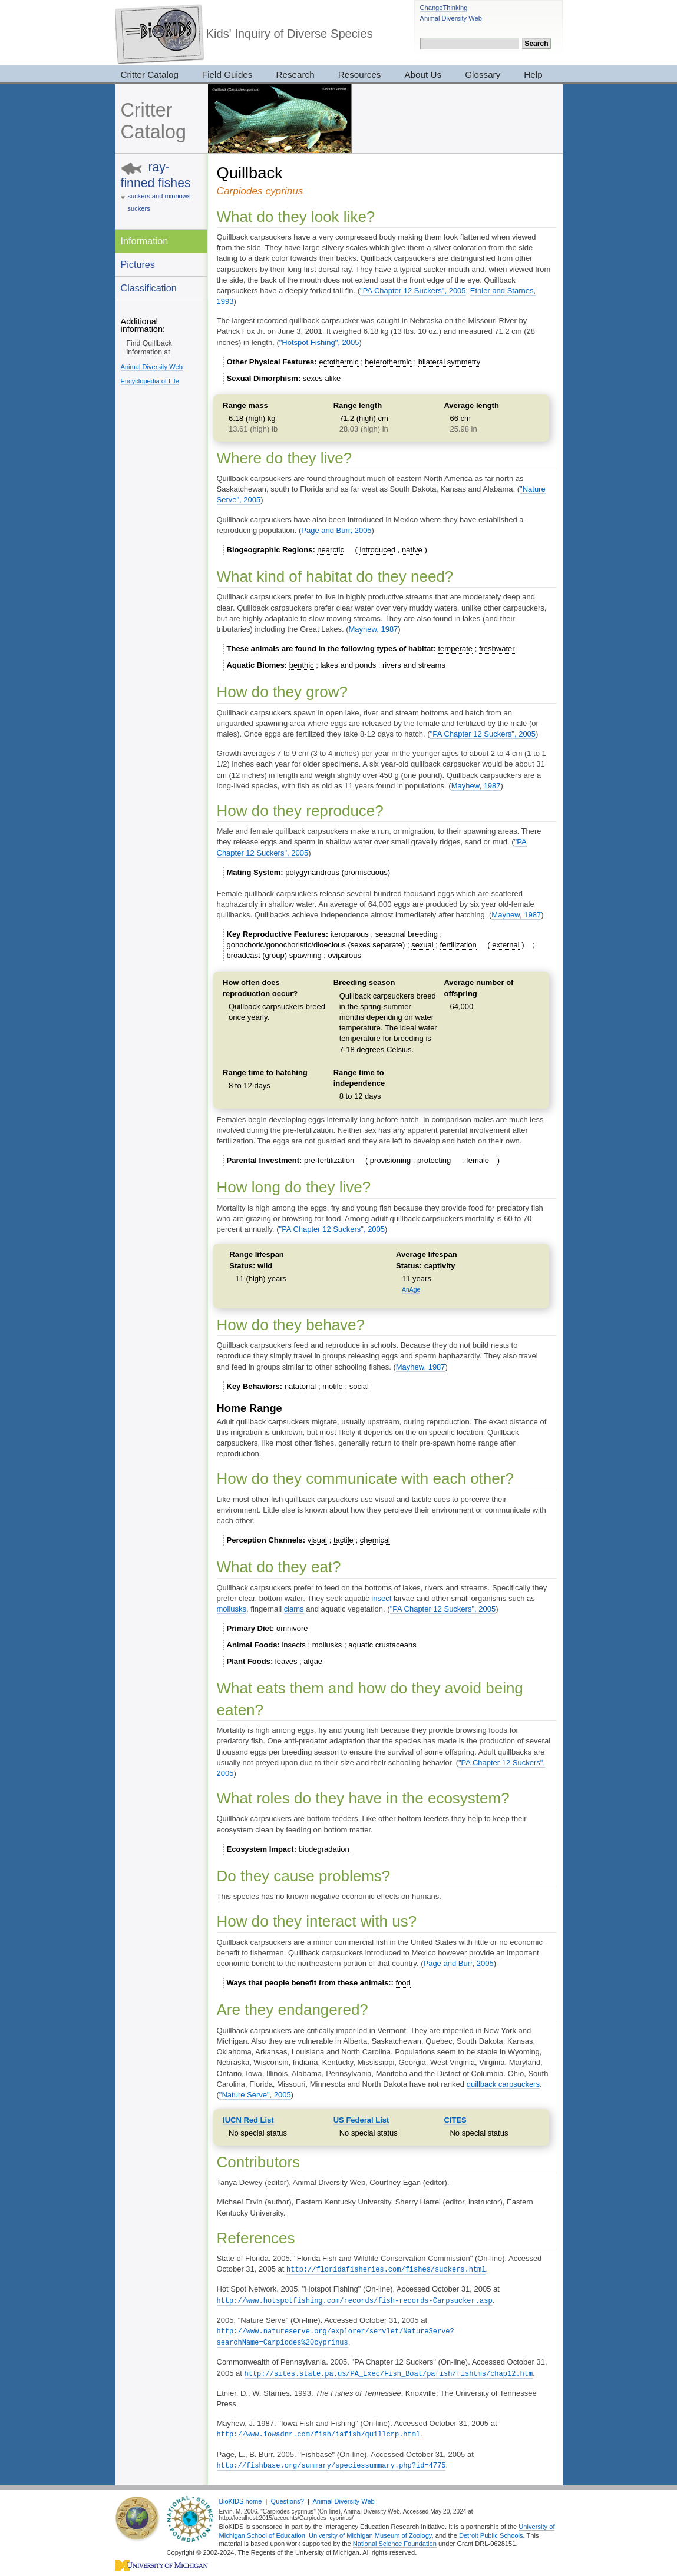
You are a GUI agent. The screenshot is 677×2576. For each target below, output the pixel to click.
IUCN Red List (248, 2120)
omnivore (292, 1628)
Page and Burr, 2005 (336, 530)
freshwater (497, 648)
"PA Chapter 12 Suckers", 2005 (413, 290)
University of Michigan (341, 2531)
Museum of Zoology (403, 2531)
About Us (423, 74)
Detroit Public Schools (491, 2531)
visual (317, 1540)
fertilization (458, 944)
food (403, 1982)
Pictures (138, 264)
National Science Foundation (395, 2539)
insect (381, 1598)
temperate (455, 648)
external (505, 944)
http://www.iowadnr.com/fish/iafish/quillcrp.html (319, 2431)
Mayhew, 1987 (373, 629)
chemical (375, 1540)
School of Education (276, 2531)
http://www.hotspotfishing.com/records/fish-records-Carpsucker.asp (355, 2300)
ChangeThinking (444, 7)
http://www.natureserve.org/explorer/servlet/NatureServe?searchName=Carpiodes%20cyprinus (335, 2335)
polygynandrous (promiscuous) (337, 872)
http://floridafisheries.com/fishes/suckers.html (386, 2269)
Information (145, 241)
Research (295, 74)
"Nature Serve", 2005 (255, 2094)
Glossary (482, 74)
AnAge (411, 1290)
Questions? (287, 2497)
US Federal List (361, 2120)
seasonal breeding (406, 934)
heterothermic (388, 361)
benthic (301, 665)
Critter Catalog (150, 74)
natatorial (300, 1386)
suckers (139, 208)
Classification (149, 288)
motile (332, 1386)
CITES (455, 2120)
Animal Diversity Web (451, 18)
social (359, 1386)
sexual (422, 944)
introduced (377, 549)
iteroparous (350, 934)
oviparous (344, 955)
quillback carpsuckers (503, 2084)
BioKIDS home (240, 2497)
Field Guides (227, 74)
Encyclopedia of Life (150, 380)
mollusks (232, 1608)
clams (294, 1608)
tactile (343, 1540)
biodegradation (324, 1849)
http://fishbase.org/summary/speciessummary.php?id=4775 (331, 2461)
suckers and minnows (159, 196)
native (412, 549)
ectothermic (338, 361)
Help (533, 74)
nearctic (330, 549)
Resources (359, 74)
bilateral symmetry (449, 361)
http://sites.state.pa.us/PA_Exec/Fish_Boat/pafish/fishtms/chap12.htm (389, 2371)
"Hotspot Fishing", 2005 (319, 342)
